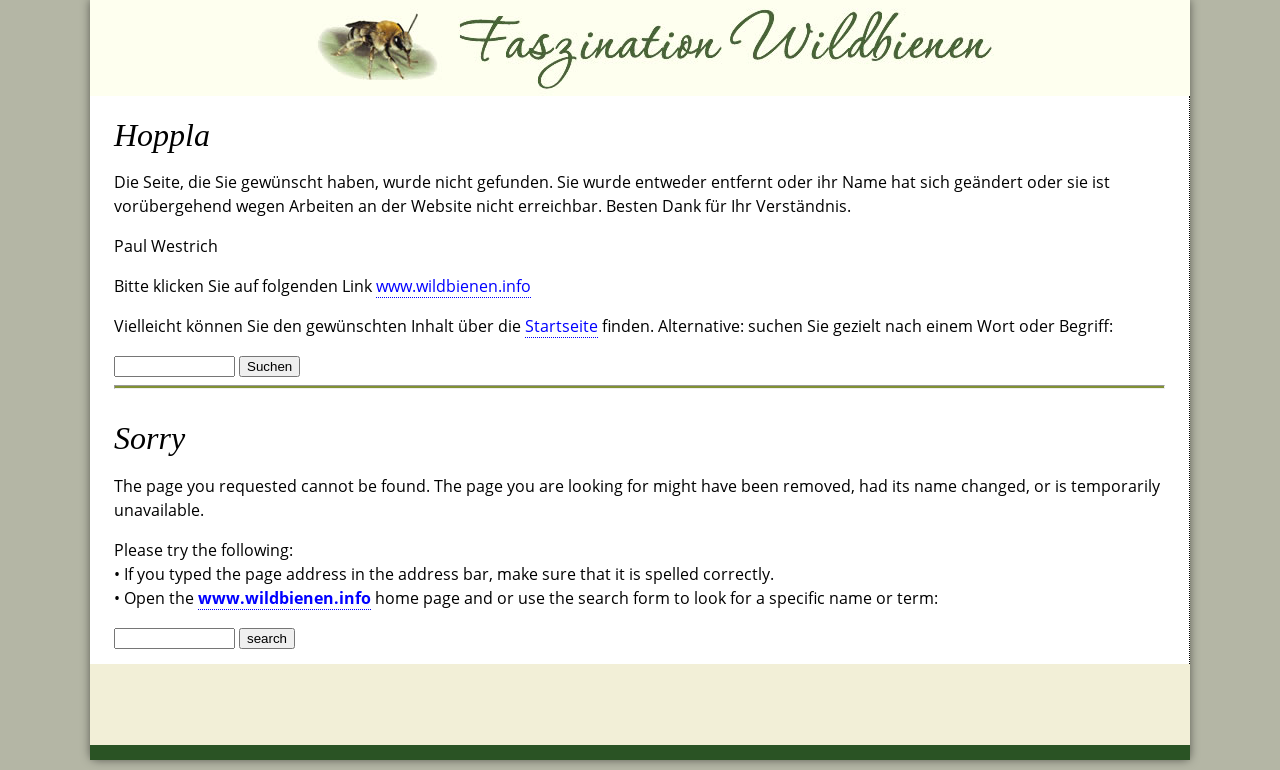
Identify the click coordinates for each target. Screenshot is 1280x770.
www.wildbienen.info (453, 286)
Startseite (561, 326)
